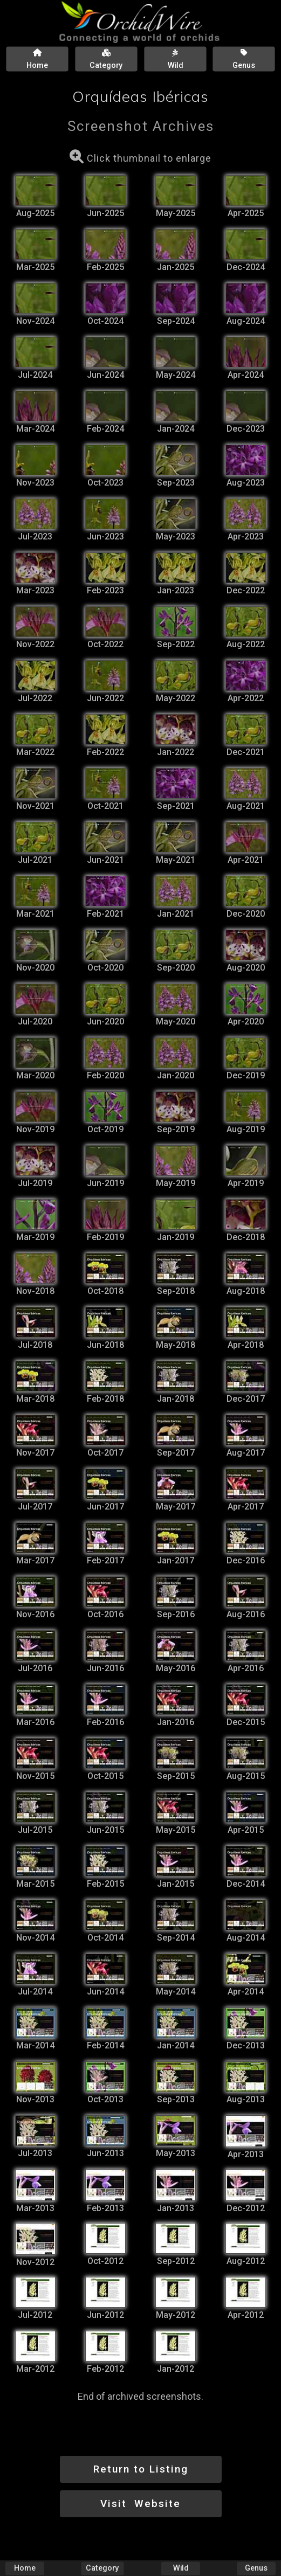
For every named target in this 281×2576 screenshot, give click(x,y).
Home (25, 2568)
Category (102, 2568)
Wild (180, 2568)
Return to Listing (140, 2469)
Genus (256, 2568)
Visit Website (140, 2503)
